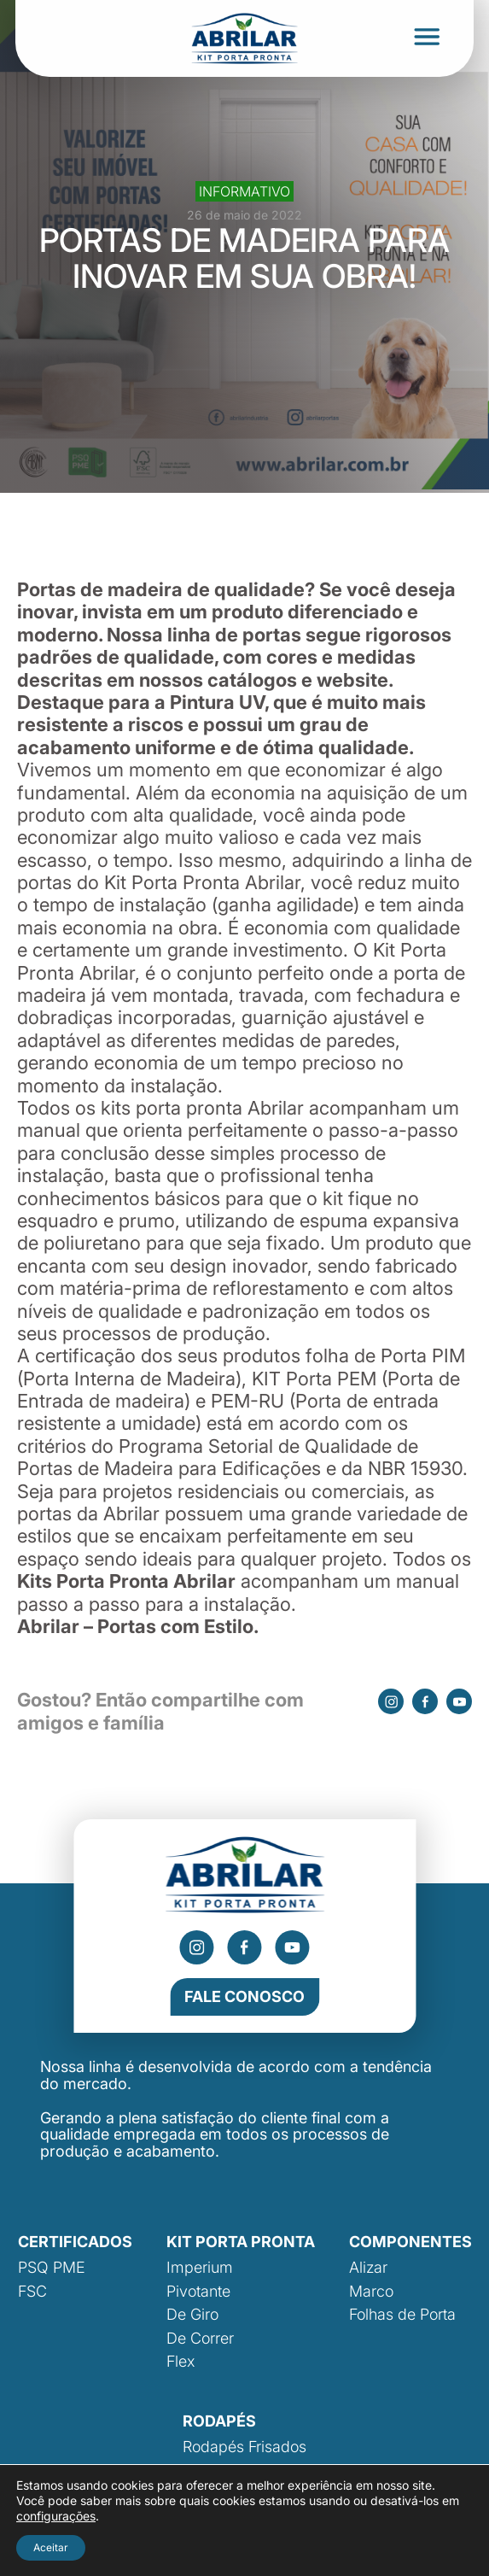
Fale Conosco (244, 1996)
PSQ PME (51, 2267)
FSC (32, 2291)
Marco (371, 2291)
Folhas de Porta (402, 2314)
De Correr (200, 2338)
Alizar (368, 2267)
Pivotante (198, 2291)
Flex (180, 2361)
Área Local (438, 2558)
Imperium (199, 2267)
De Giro (192, 2314)
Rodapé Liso (226, 2470)
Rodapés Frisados (244, 2447)
